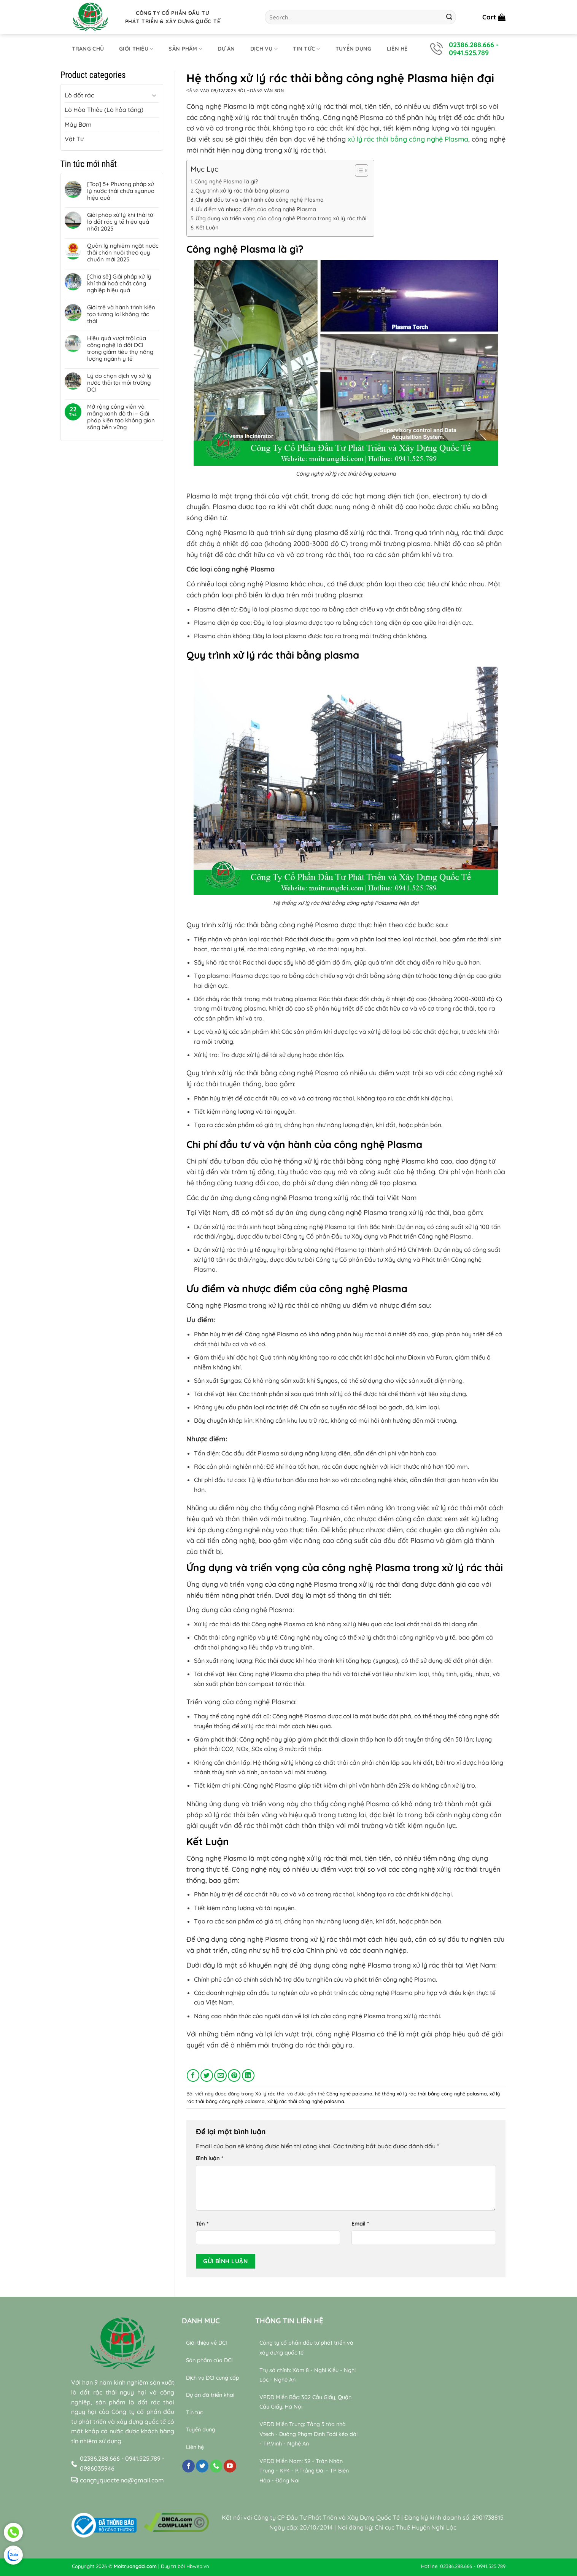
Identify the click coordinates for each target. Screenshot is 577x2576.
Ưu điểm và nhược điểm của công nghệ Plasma (256, 209)
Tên (202, 2223)
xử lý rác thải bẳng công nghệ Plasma (408, 139)
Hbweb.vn (197, 2566)
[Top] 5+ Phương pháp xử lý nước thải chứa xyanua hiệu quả (120, 191)
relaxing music (386, 2490)
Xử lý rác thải (270, 2093)
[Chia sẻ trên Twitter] (206, 2075)
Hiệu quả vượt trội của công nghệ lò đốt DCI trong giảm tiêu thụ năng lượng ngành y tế (120, 348)
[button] (493, 17)
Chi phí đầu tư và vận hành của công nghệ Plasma (260, 199)
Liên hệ (397, 48)
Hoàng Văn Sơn (265, 90)
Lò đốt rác (79, 95)
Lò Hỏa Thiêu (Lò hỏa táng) (104, 109)
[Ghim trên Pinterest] (234, 2075)
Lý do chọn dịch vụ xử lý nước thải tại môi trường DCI (119, 383)
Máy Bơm (78, 124)
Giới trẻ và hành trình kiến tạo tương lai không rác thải (121, 314)
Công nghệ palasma (349, 2093)
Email (360, 2223)
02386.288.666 (471, 44)
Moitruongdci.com (135, 2566)
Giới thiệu (136, 49)
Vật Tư (74, 139)
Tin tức (306, 49)
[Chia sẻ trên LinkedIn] (248, 2075)
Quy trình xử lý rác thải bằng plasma (242, 190)
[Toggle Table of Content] (357, 170)
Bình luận (209, 2158)
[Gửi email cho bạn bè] (220, 2075)
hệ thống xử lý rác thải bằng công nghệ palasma (431, 2093)
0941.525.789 (469, 52)
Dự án (226, 48)
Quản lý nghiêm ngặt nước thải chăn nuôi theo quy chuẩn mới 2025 (123, 252)
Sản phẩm (185, 49)
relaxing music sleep (396, 2500)
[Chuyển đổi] (154, 95)
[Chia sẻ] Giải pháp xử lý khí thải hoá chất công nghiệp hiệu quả (119, 283)
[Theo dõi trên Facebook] (188, 2466)
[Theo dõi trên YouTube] (230, 2466)
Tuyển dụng (353, 48)
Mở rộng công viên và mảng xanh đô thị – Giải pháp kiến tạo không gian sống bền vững (121, 417)
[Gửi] (449, 17)
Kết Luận (207, 227)
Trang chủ (88, 48)
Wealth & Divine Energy (461, 2500)
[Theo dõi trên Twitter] (202, 2466)
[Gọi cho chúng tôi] (216, 2466)
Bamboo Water (468, 2490)
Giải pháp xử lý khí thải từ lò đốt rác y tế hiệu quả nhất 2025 (120, 222)
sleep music (426, 2490)
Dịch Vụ (264, 49)
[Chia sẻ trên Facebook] (193, 2075)
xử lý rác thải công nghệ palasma (305, 2101)
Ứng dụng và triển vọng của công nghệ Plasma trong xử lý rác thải (281, 218)
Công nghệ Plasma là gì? (226, 181)
